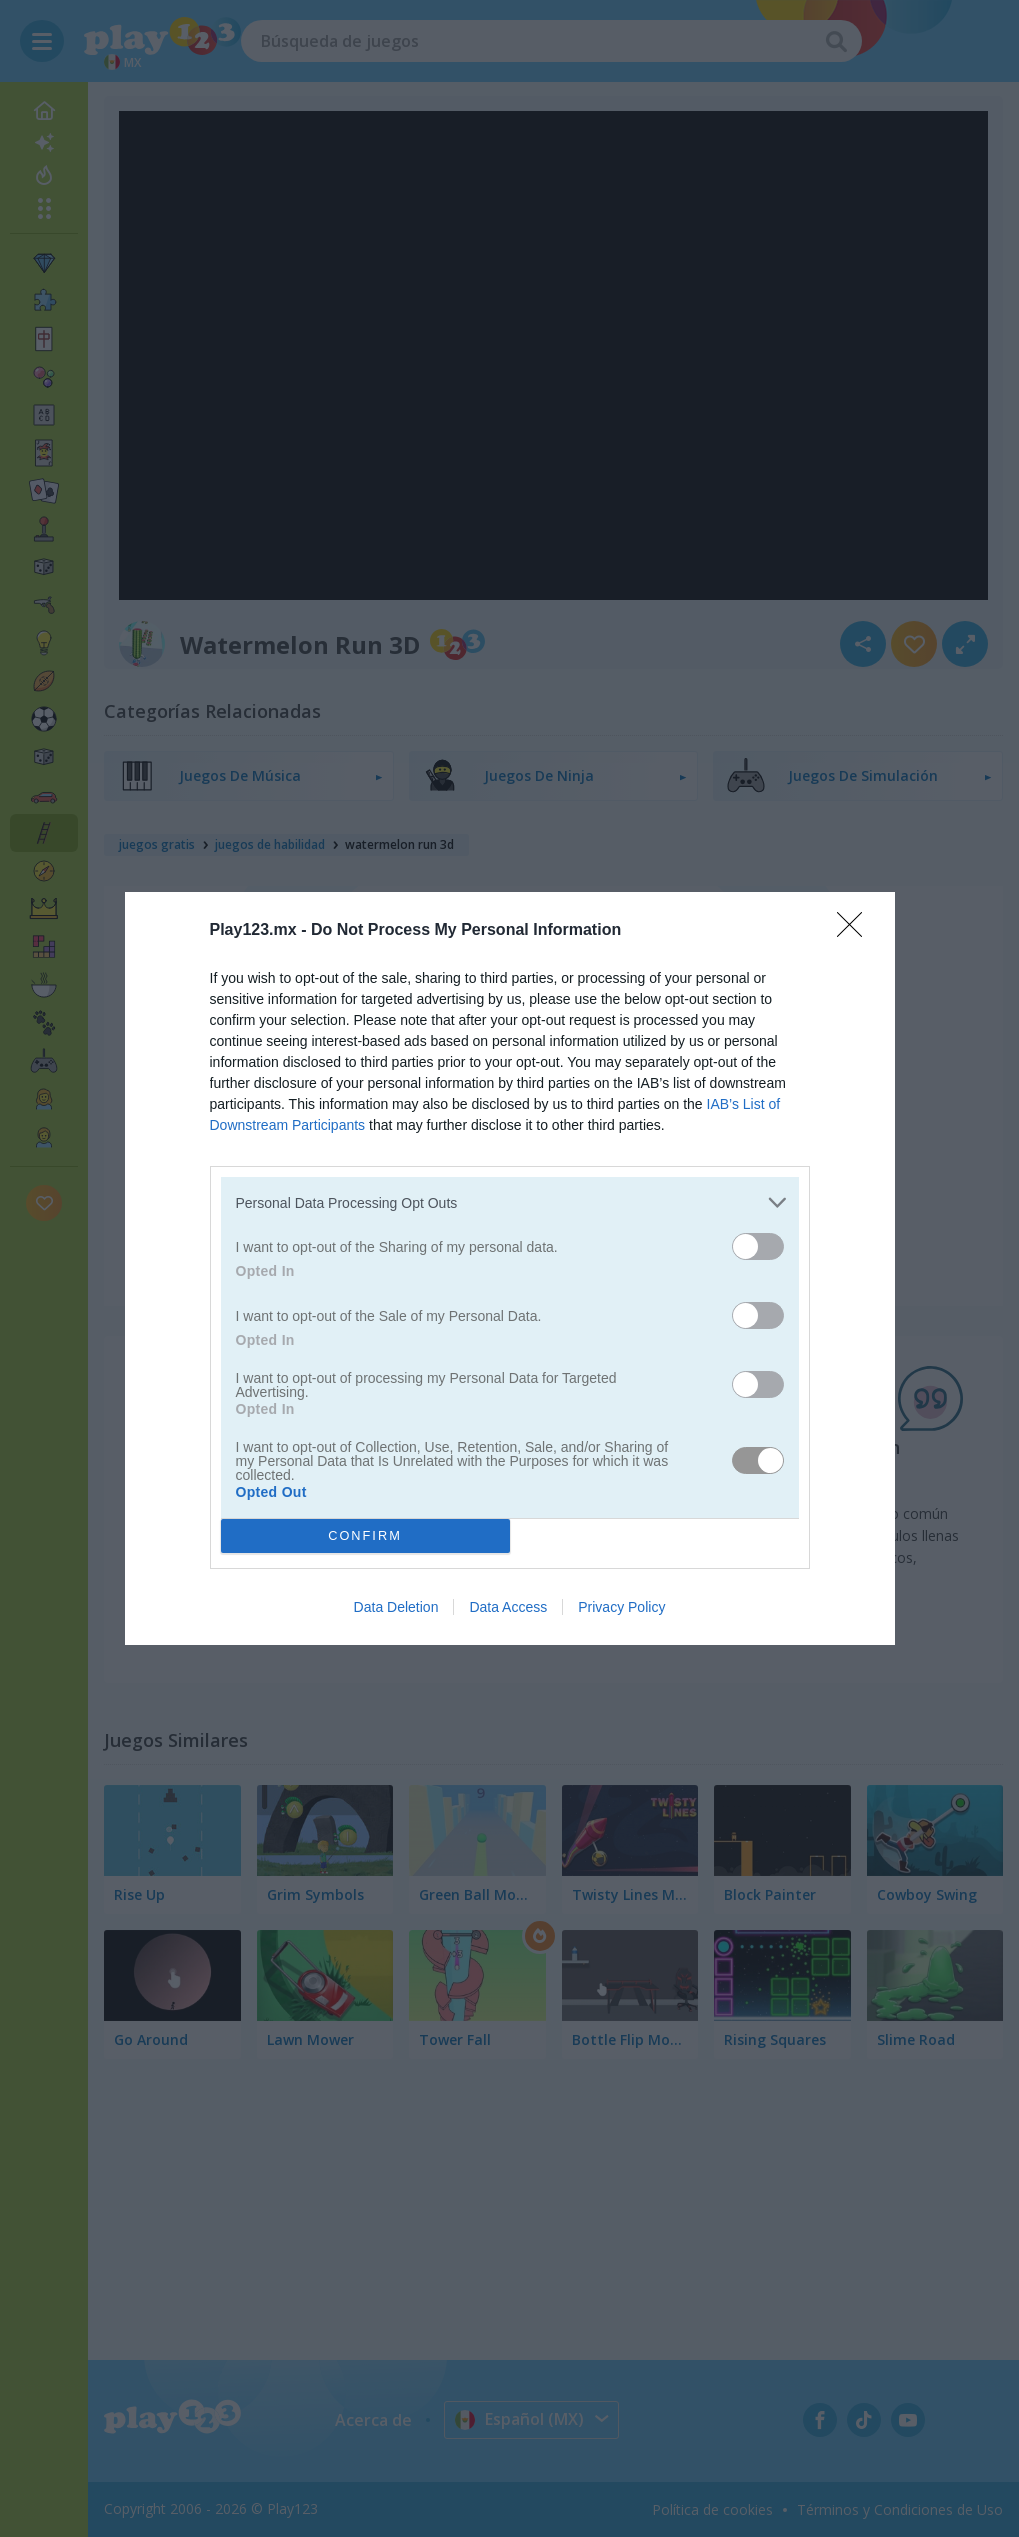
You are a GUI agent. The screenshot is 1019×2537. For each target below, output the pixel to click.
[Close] (856, 931)
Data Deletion (396, 1607)
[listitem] (510, 1202)
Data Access (508, 1607)
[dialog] (510, 1268)
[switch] (758, 1246)
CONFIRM (365, 1536)
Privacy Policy (621, 1607)
